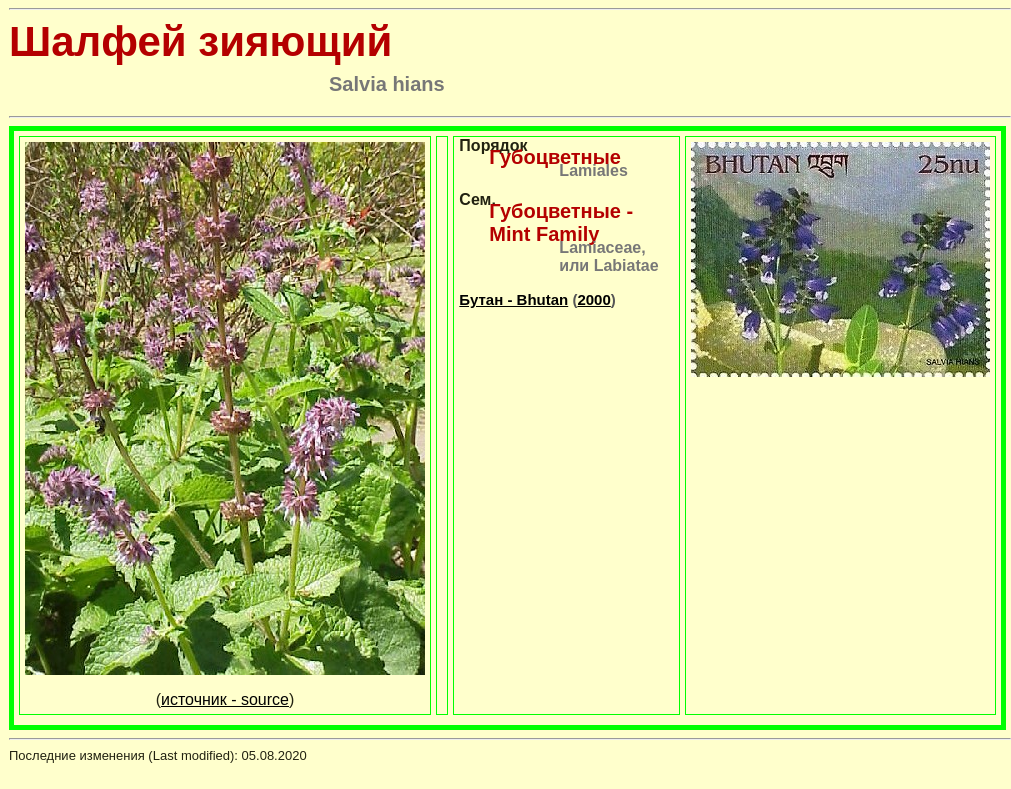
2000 (593, 299)
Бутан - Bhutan (513, 299)
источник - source (225, 699)
